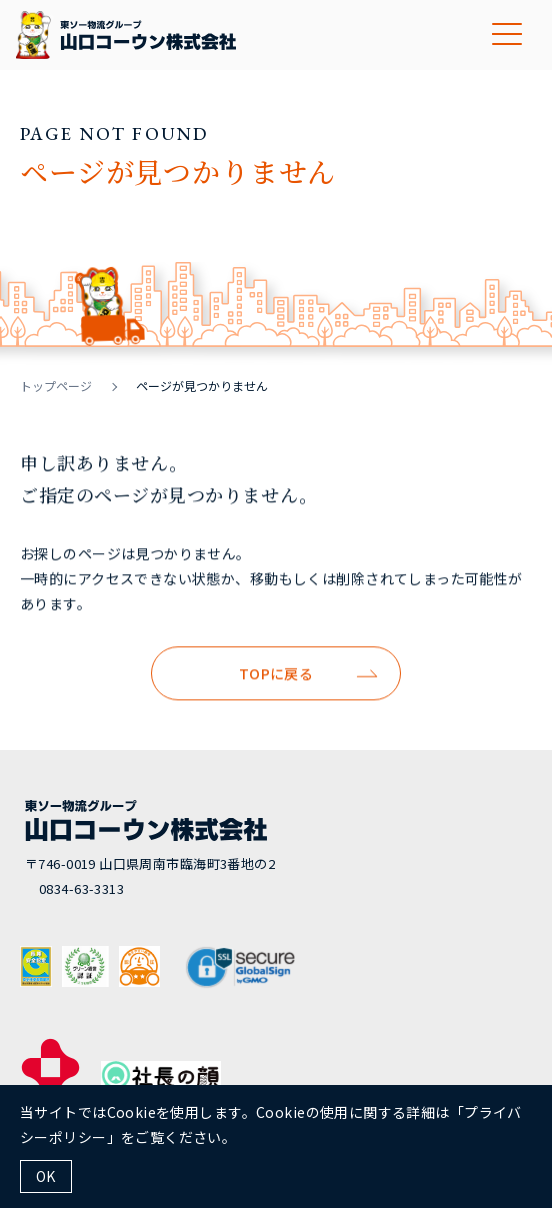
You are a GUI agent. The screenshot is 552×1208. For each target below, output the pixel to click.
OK (46, 1176)
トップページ (56, 385)
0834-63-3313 (81, 888)
